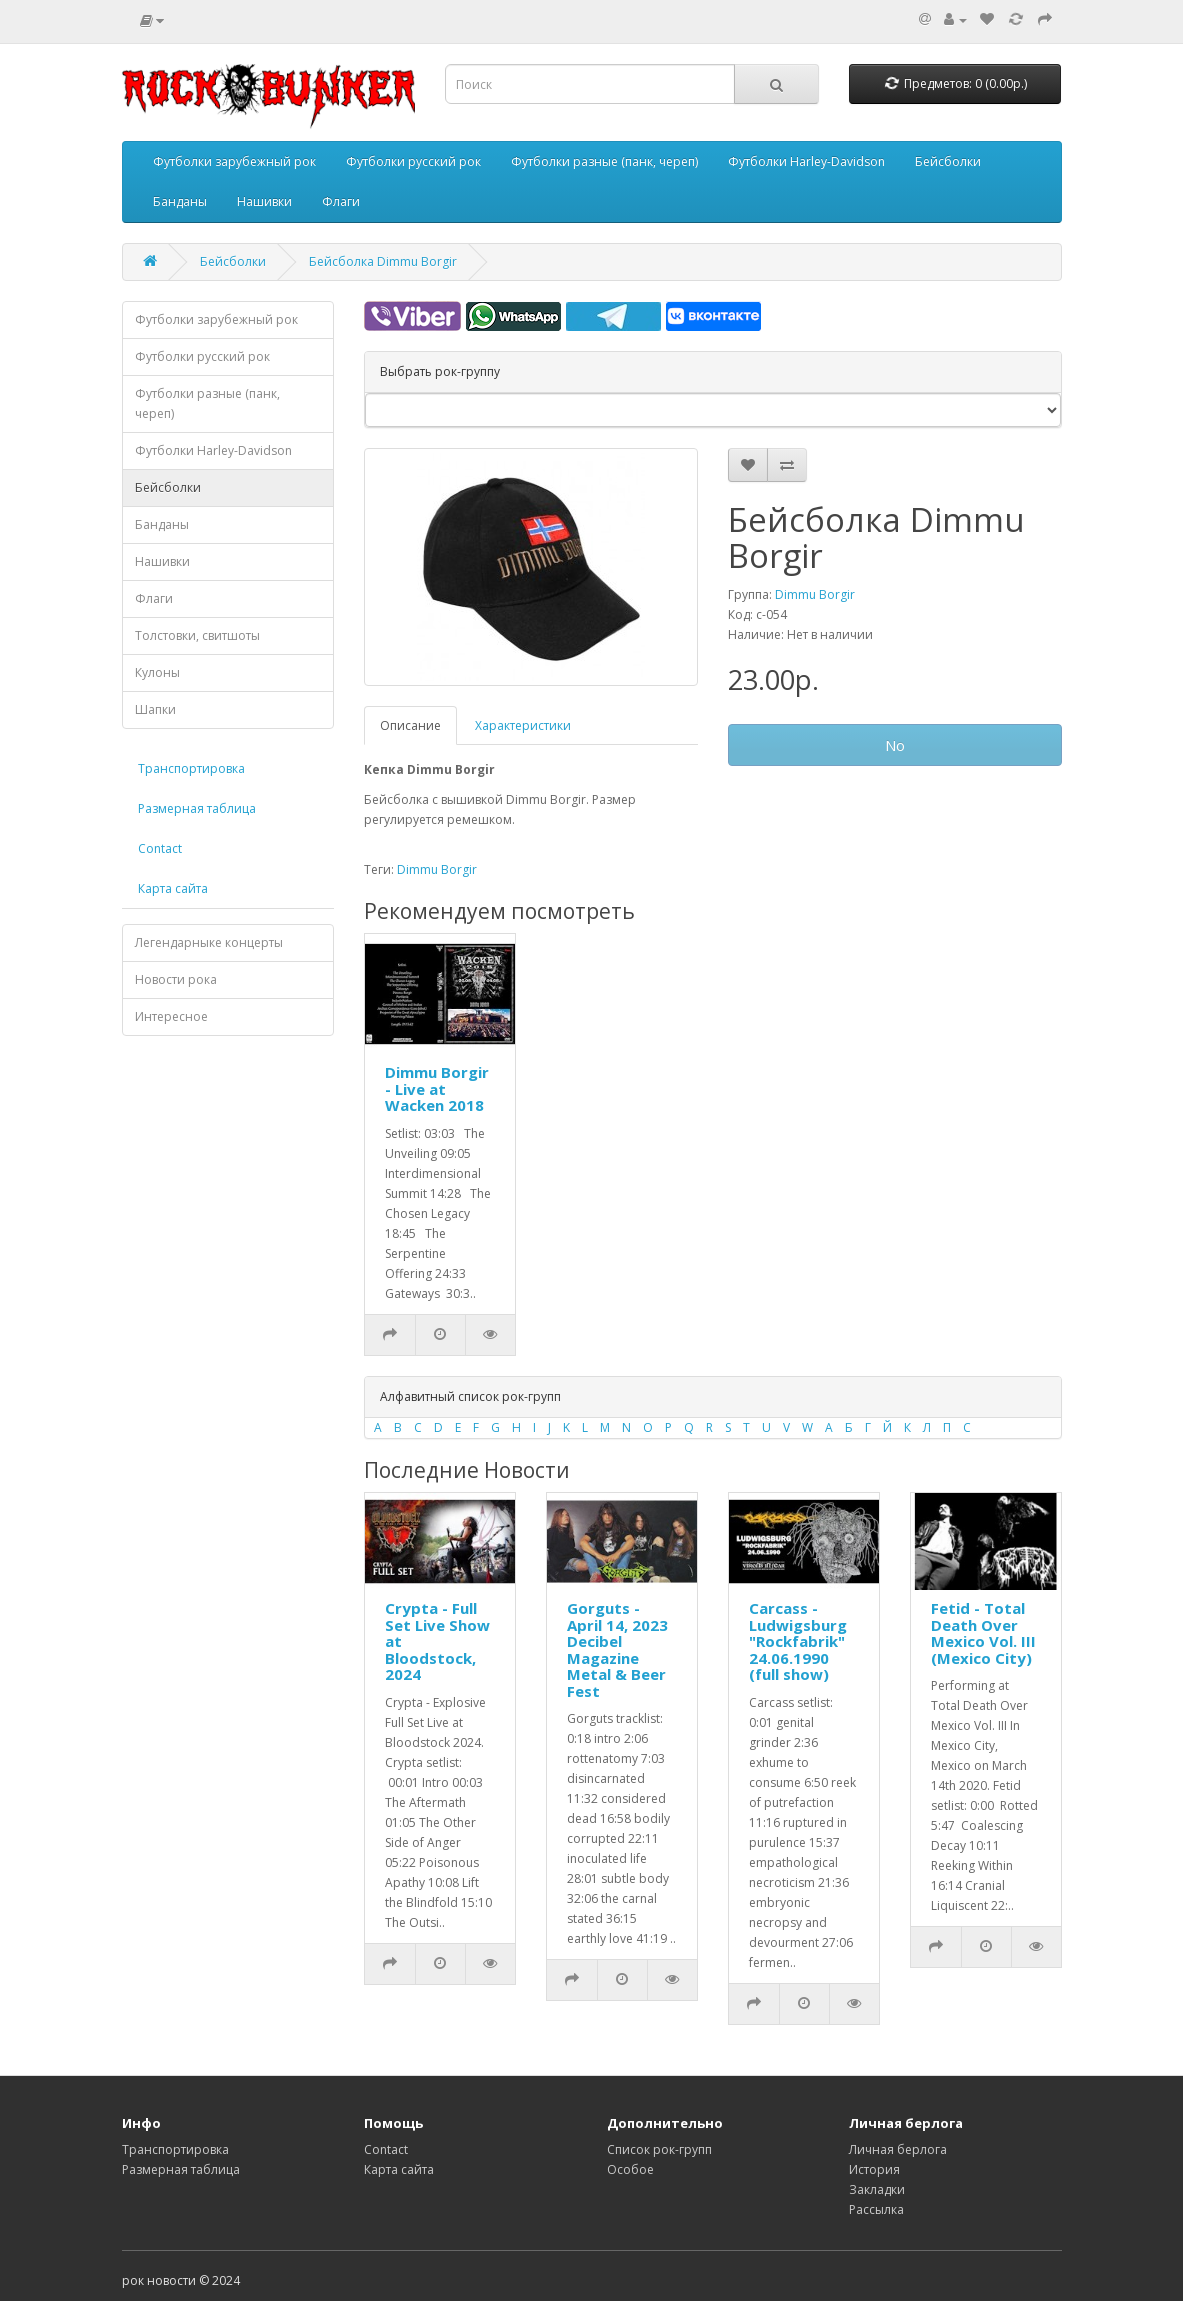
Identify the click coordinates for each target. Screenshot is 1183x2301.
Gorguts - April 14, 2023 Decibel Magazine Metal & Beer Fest (617, 1649)
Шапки (155, 709)
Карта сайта (173, 888)
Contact (160, 848)
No (895, 745)
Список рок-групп (659, 2149)
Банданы (180, 201)
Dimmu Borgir (815, 594)
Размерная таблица (197, 808)
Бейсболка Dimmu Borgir (383, 261)
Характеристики (523, 725)
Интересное (171, 1016)
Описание (410, 725)
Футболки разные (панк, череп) (604, 161)
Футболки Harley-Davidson (806, 161)
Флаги (341, 201)
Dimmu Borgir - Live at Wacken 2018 (437, 1088)
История (874, 2169)
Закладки (877, 2189)
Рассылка (876, 2209)
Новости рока (176, 979)
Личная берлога (898, 2149)
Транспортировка (191, 768)
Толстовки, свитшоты (197, 635)
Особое (630, 2169)
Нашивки (264, 201)
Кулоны (157, 672)
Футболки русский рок (413, 161)
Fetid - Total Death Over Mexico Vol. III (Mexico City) (983, 1633)
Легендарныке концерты (209, 942)
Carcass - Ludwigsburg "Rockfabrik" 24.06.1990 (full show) (798, 1641)
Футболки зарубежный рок (234, 161)
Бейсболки (948, 161)
